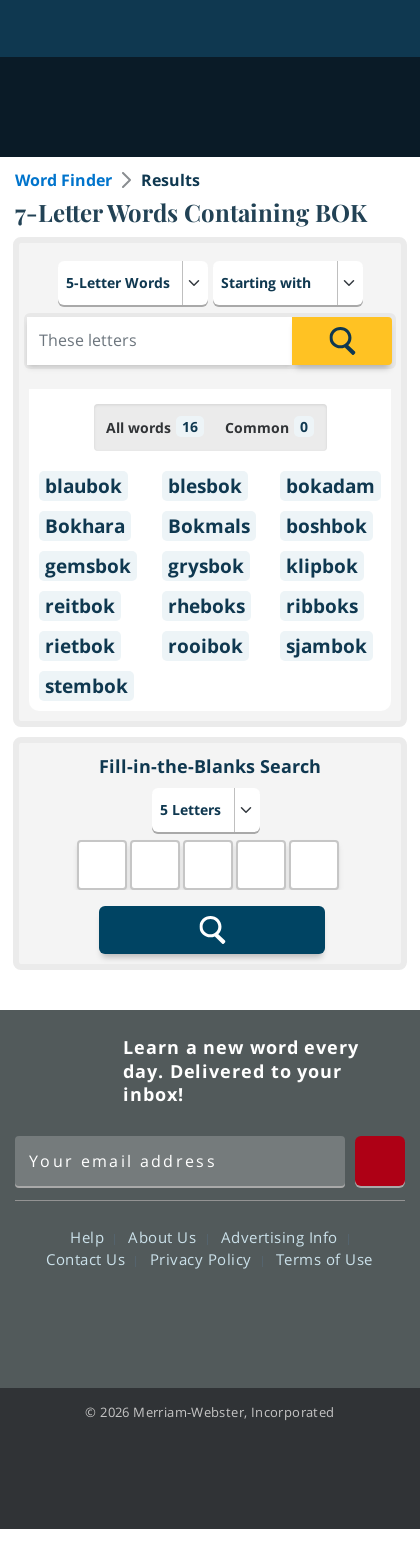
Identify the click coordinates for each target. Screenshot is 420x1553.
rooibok (205, 646)
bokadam (330, 486)
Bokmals (209, 526)
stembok (86, 686)
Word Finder (63, 180)
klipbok (322, 566)
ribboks (322, 606)
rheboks (206, 606)
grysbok (206, 566)
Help (92, 1237)
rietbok (80, 646)
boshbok (326, 526)
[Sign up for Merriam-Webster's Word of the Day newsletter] (180, 1161)
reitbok (80, 606)
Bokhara (85, 526)
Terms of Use (324, 1259)
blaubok (83, 486)
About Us (167, 1237)
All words (155, 426)
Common (269, 426)
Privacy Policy (206, 1259)
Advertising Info (285, 1237)
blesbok (205, 486)
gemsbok (88, 566)
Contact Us (91, 1259)
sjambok (326, 646)
